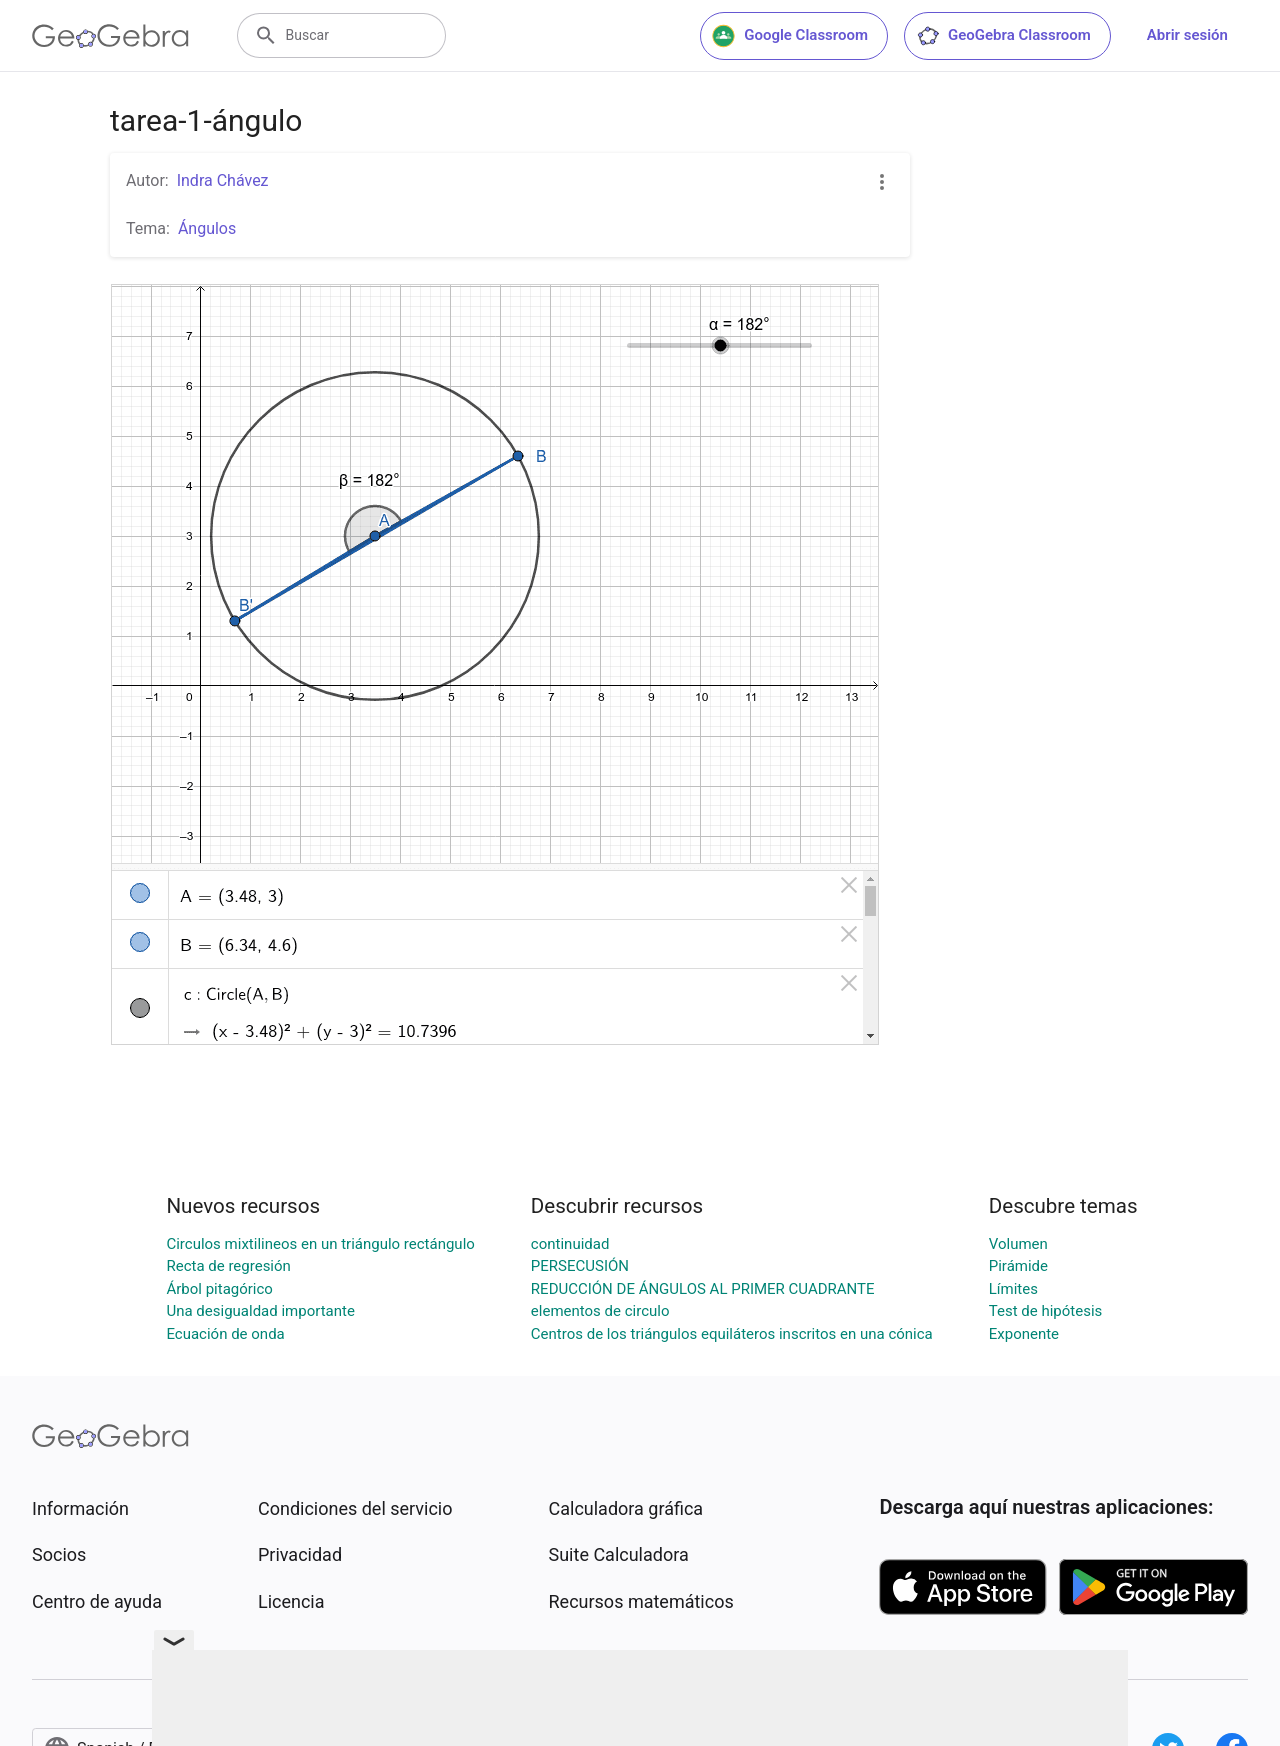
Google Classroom (790, 36)
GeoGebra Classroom (1003, 36)
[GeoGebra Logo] (110, 36)
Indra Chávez (223, 180)
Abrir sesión (1187, 35)
